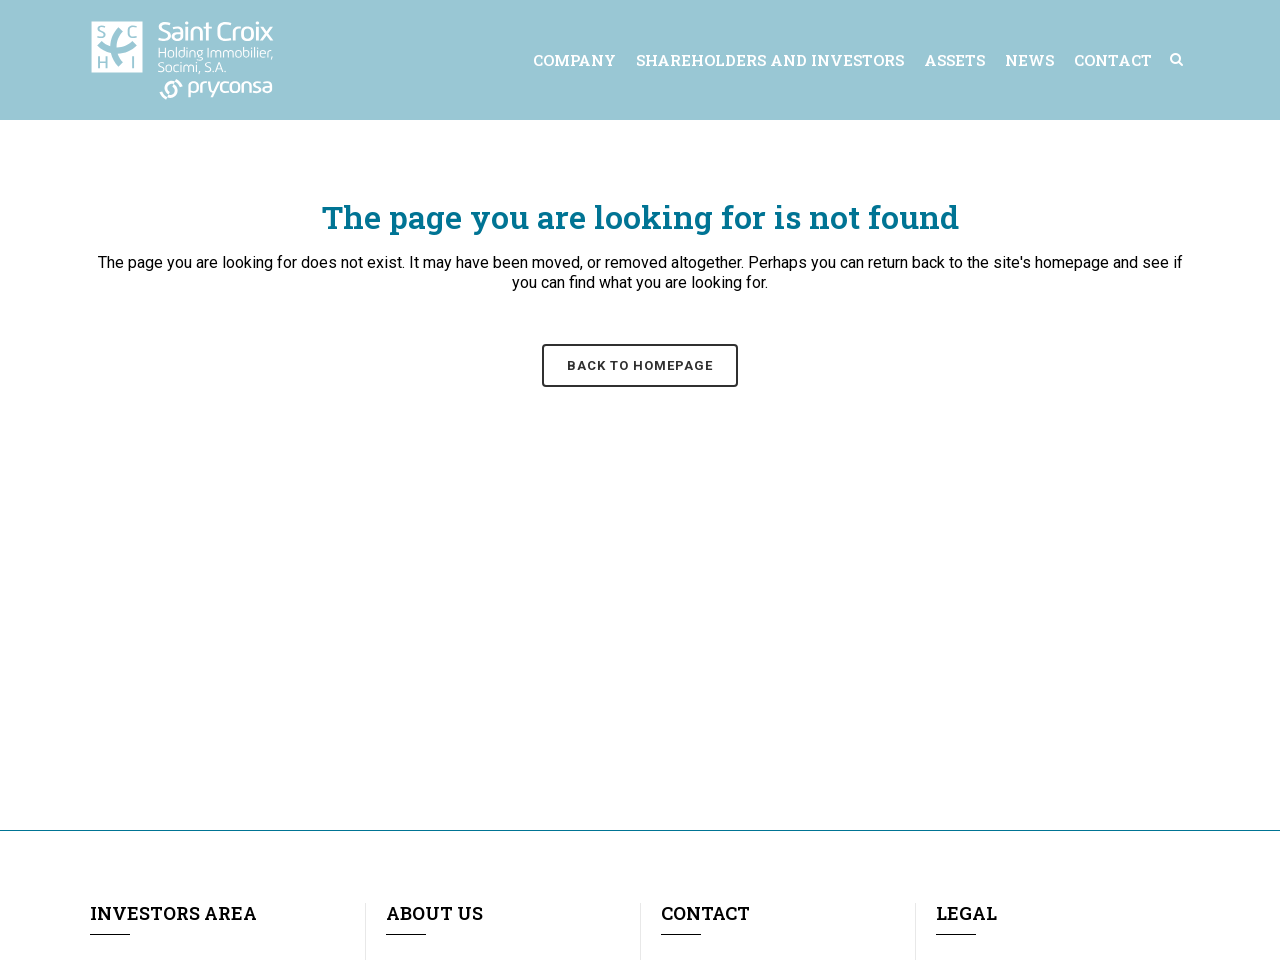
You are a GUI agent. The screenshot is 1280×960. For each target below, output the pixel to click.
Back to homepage (640, 365)
